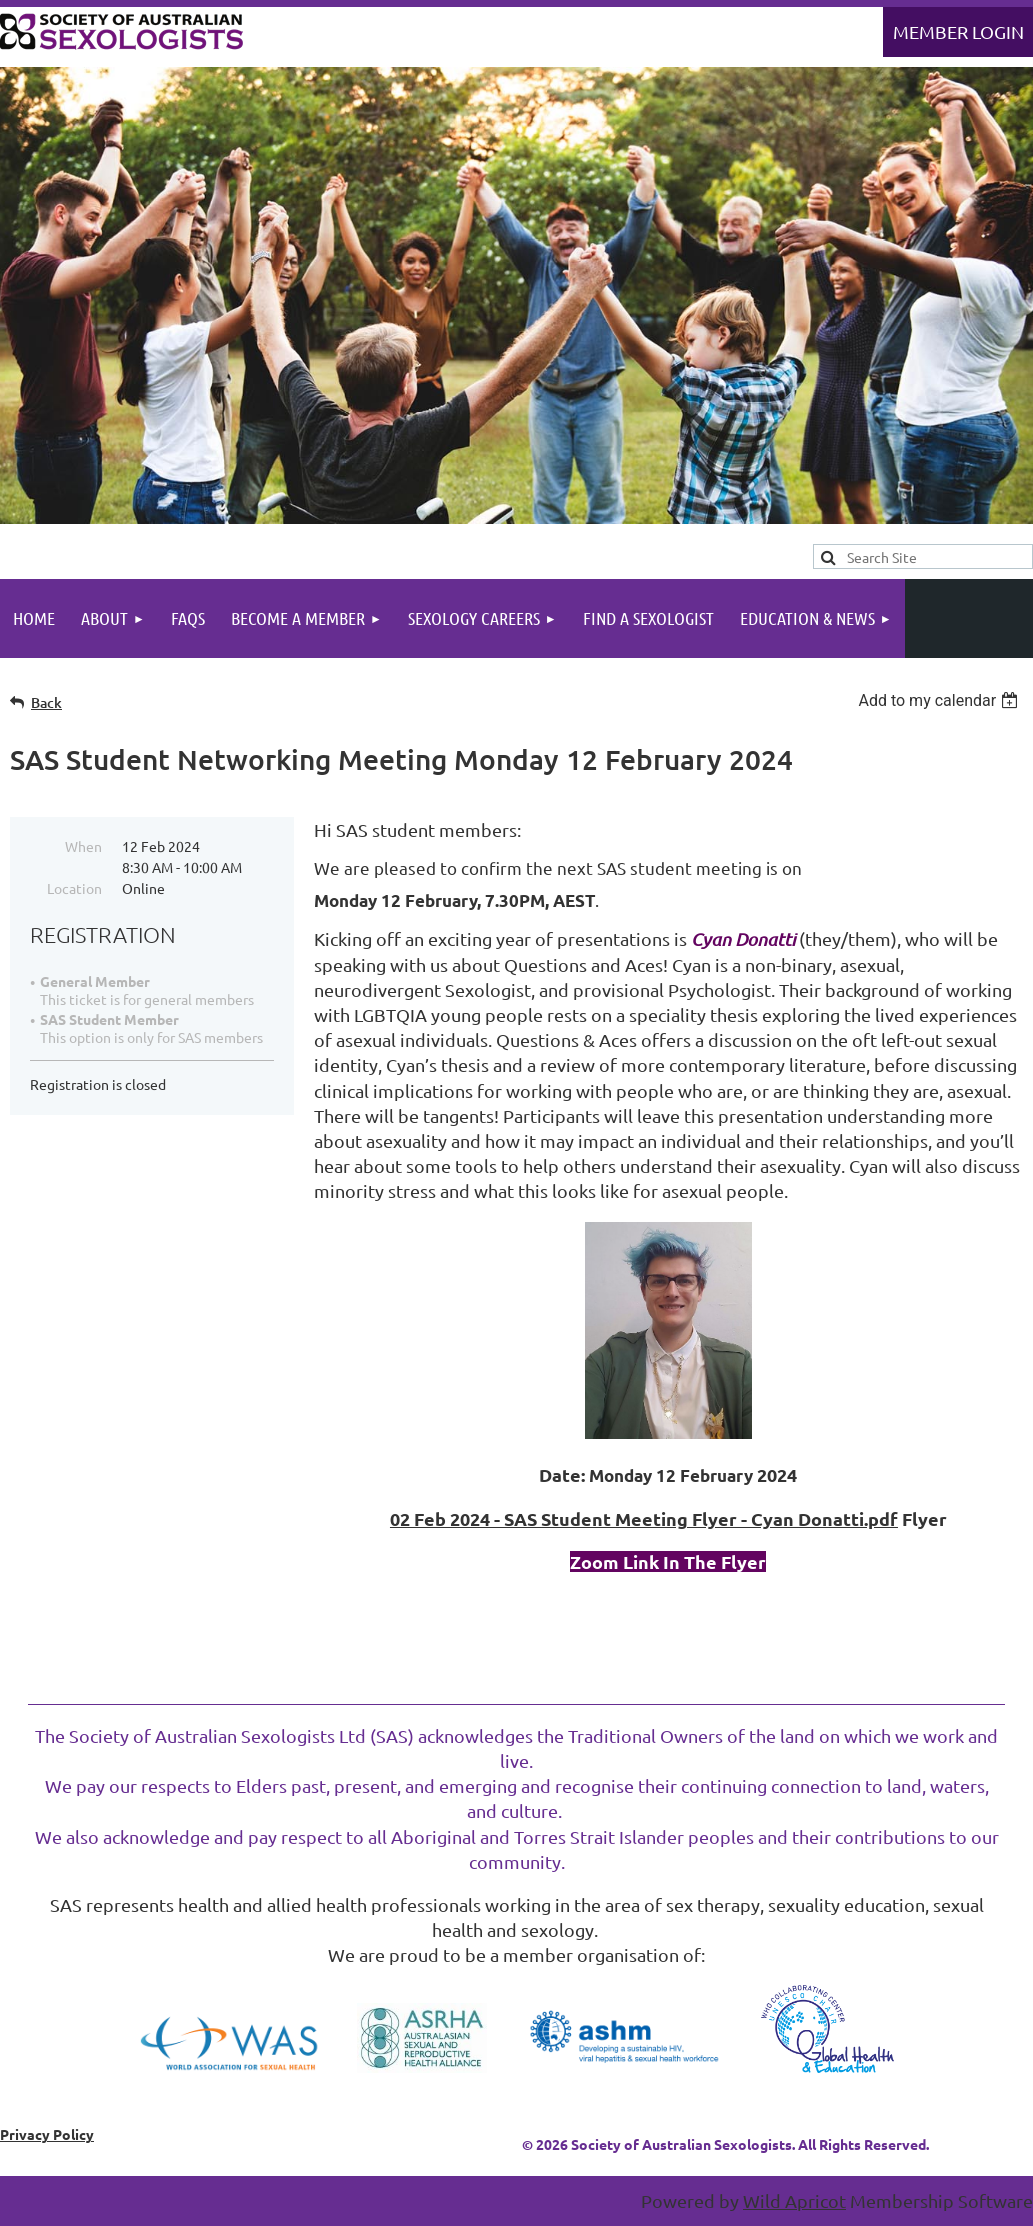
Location (74, 888)
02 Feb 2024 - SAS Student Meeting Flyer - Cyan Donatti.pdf (644, 1518)
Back (46, 702)
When (83, 846)
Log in (958, 32)
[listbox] (940, 700)
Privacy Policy (47, 2134)
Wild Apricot (794, 2200)
